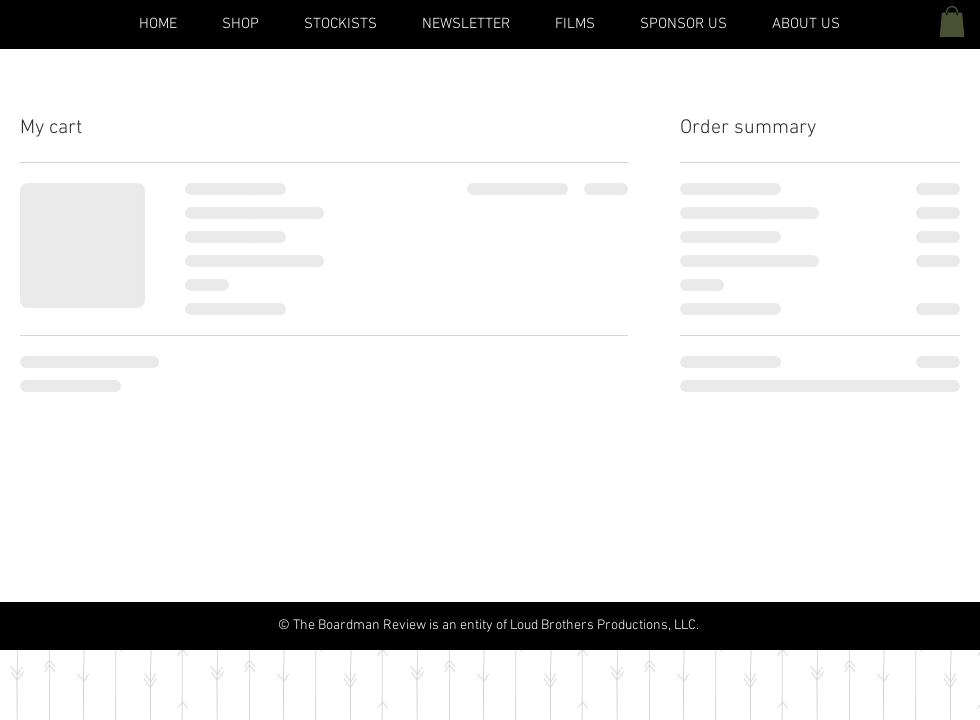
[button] (952, 21)
